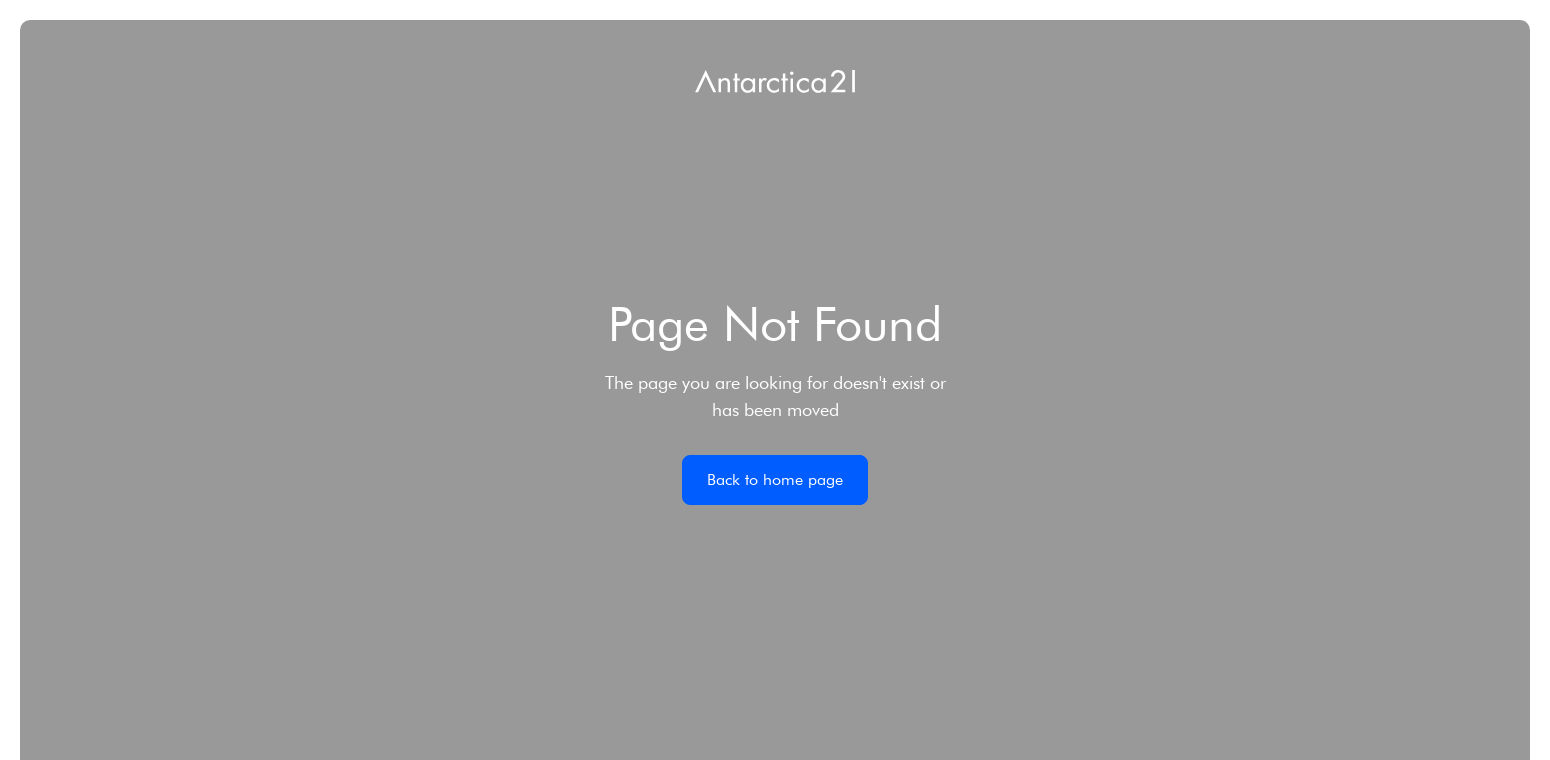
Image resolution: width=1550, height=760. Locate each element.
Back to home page (775, 479)
